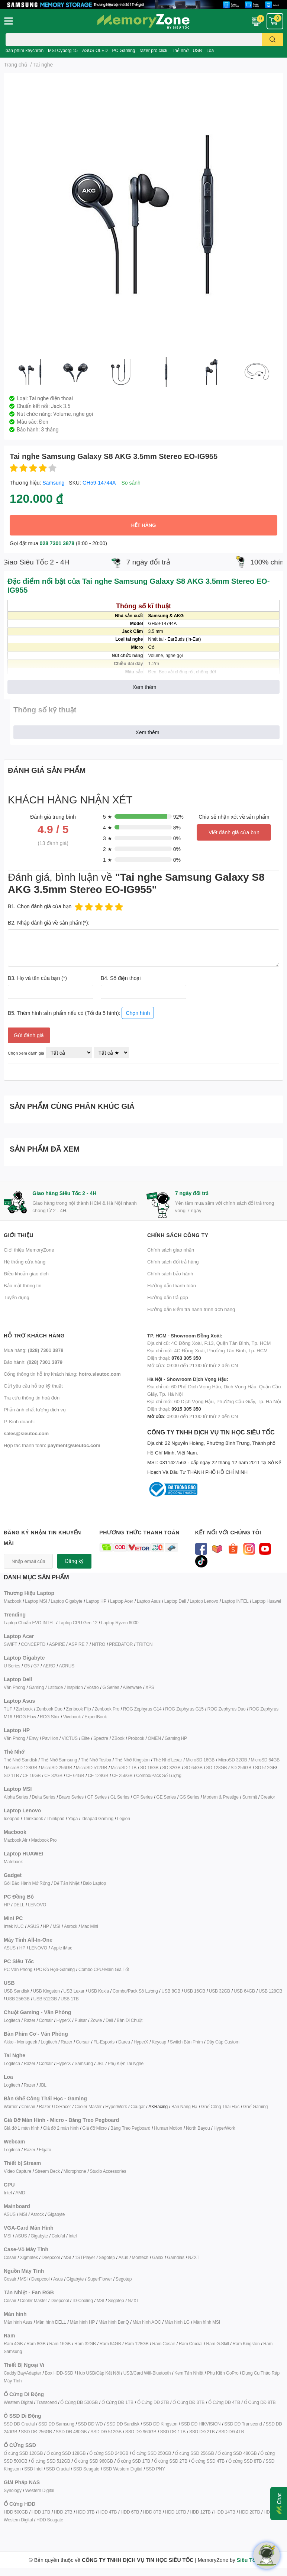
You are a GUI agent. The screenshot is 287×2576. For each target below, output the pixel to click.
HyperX (64, 2020)
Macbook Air (16, 1840)
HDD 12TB (200, 2512)
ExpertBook (95, 1716)
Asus (123, 2257)
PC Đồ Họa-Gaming (55, 1969)
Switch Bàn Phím (186, 2042)
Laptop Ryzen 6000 (120, 1622)
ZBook (118, 1738)
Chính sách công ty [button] (178, 1235)
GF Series (97, 1797)
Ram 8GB (35, 2343)
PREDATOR (121, 1644)
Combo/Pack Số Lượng (158, 1775)
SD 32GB (171, 1767)
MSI (56, 1926)
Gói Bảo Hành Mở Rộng (27, 1883)
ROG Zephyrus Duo (226, 1709)
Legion (123, 1818)
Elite (85, 1738)
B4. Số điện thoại (121, 978)
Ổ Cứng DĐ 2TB (153, 2402)
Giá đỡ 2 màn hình (61, 2128)
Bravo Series (71, 1797)
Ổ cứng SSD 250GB (151, 2453)
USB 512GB (45, 1998)
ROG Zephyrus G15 (184, 1709)
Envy (33, 1738)
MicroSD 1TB (123, 1767)
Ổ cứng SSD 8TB (245, 2461)
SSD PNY (155, 2469)
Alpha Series (16, 1797)
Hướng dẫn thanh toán (171, 1285)
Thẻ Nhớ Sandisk (20, 1760)
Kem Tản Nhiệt (188, 2373)
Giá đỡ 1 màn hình (21, 2128)
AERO (49, 1666)
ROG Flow (26, 1716)
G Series (110, 1687)
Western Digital (18, 2402)
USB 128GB (271, 1991)
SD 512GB (265, 1767)
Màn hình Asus (18, 2322)
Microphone (75, 2171)
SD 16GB (149, 1767)
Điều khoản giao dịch (26, 1273)
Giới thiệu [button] (18, 1235)
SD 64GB (193, 1767)
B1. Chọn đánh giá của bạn (39, 906)
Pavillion (50, 1738)
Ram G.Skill (217, 2343)
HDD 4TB (107, 2512)
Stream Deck (47, 2171)
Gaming (36, 1687)
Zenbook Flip (78, 1709)
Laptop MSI (36, 1601)
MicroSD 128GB (21, 1767)
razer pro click (153, 50)
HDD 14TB (224, 2512)
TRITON (144, 1644)
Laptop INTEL (235, 1601)
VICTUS (70, 1738)
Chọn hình (138, 1013)
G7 (36, 1666)
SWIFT (10, 1644)
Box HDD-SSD (59, 2373)
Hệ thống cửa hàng (24, 1262)
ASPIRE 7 (78, 1644)
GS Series (189, 1797)
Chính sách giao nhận (170, 1250)
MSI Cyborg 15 (63, 50)
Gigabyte (56, 2214)
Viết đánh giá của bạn (234, 832)
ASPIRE (57, 1644)
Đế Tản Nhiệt (66, 1883)
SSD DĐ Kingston (160, 2424)
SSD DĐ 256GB (36, 2431)
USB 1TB (70, 1998)
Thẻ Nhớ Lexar (167, 1760)
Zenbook (24, 1709)
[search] (272, 39)
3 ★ (107, 838)
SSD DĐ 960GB (141, 2431)
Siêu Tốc (247, 2560)
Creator (268, 1797)
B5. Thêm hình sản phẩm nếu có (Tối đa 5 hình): (81, 1012)
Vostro (93, 1687)
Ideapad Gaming (97, 1818)
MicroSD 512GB (91, 1767)
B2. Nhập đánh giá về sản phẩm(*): (49, 922)
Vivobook (72, 1716)
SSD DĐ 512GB (106, 2431)
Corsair (46, 2020)
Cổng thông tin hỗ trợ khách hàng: (62, 1374)
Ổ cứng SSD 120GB (23, 2453)
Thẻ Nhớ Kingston (132, 1760)
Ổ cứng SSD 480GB (237, 2453)
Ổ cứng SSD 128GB (66, 2453)
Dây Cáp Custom (222, 2042)
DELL (18, 1904)
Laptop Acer (121, 1601)
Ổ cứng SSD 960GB (93, 2461)
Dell (109, 2020)
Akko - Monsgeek (20, 2042)
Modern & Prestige (221, 1797)
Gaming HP (176, 1738)
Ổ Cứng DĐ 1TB (117, 2402)
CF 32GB (53, 1775)
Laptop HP (96, 1601)
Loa (210, 50)
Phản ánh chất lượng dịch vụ (35, 1409)
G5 (27, 1666)
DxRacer (62, 2106)
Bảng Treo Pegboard (130, 2128)
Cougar (137, 2106)
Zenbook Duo (49, 1709)
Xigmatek (29, 2257)
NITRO (98, 1644)
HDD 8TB (152, 2512)
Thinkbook (33, 1818)
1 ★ (107, 860)
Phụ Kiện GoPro (223, 2373)
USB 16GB (194, 1991)
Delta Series (43, 1797)
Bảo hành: (33, 1362)
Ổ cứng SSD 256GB (194, 2453)
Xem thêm (145, 687)
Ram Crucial (191, 2343)
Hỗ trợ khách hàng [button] (34, 1335)
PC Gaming (123, 50)
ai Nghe (136, 2063)
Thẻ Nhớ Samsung (59, 1760)
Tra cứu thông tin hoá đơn (31, 1398)
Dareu (124, 2042)
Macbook (12, 1601)
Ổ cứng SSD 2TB (170, 2461)
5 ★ (107, 816)
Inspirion (75, 1687)
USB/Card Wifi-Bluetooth (147, 2373)
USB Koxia (98, 1991)
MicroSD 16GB (200, 1760)
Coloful (58, 2236)
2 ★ (107, 849)
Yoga (73, 1818)
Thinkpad (55, 1818)
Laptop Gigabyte (66, 1601)
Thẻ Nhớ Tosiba (96, 1760)
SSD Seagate (86, 2469)
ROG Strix (49, 1716)
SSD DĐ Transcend (243, 2424)
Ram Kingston (245, 2343)
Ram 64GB (110, 2343)
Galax (157, 2257)
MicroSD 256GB (56, 1767)
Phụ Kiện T (118, 2063)
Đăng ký (74, 1561)
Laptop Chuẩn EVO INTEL (29, 1622)
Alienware (132, 1687)
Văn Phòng (14, 1687)
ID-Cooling (82, 2300)
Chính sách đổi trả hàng (173, 1262)
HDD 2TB (63, 2512)
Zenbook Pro (106, 1709)
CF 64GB (75, 1775)
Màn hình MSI (206, 2322)
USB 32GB (219, 1991)
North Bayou (198, 2128)
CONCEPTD (33, 1644)
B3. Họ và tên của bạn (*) (37, 978)
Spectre (100, 1738)
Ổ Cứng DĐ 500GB (79, 2402)
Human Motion (168, 2128)
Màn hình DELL (51, 2322)
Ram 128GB (136, 2343)
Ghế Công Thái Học (220, 2106)
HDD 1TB (41, 2512)
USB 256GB (18, 1998)
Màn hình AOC (146, 2322)
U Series (12, 1666)
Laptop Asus (149, 1601)
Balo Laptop (94, 1883)
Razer (29, 2020)
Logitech (12, 2020)
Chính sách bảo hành (170, 1273)
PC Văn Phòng (18, 1969)
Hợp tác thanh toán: (52, 1445)
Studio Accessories (108, 2171)
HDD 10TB (175, 2512)
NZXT (194, 2257)
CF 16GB (32, 1775)
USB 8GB (170, 1991)
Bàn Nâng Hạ (184, 2106)
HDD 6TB (129, 2512)
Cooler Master (88, 2106)
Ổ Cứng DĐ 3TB (188, 2402)
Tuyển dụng (16, 1297)
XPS (149, 1687)
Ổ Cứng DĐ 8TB (260, 2402)
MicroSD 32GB (232, 1760)
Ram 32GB (85, 2343)
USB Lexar (74, 1991)
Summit (249, 1797)
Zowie (96, 2020)
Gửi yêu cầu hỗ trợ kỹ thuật (33, 1386)
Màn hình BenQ (114, 2322)
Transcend (46, 2402)
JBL (100, 2063)
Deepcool (51, 2257)
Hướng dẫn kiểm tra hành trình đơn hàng (191, 1309)
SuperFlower (99, 2279)
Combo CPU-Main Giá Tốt (103, 1969)
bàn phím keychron (24, 50)
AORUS (66, 1666)
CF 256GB (122, 1775)
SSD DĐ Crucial (19, 2424)
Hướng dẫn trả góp (167, 1297)
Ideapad (11, 1818)
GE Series (166, 1797)
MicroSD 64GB (265, 1760)
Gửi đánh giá (29, 1035)
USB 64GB (244, 1991)
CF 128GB (98, 1775)
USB (197, 50)
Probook (136, 1738)
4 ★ (107, 827)
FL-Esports (104, 2042)
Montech (140, 2257)
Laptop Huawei (266, 1601)
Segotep (107, 2257)
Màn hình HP (82, 2322)
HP (7, 1904)
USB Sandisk (16, 1991)
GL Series (119, 1797)
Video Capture (17, 2171)
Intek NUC (14, 1926)
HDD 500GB (16, 2512)
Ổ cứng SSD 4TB (208, 2461)
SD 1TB (11, 1775)
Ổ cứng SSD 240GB (108, 2453)
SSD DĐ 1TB (173, 2431)
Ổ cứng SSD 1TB (133, 2461)
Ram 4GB (13, 2343)
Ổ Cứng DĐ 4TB (224, 2402)
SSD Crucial (58, 2469)
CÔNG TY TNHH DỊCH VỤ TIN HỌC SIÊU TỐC (215, 1452)
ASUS (33, 1926)
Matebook (13, 1861)
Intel (8, 2192)
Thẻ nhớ (180, 50)
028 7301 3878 (57, 543)
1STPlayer (85, 2257)
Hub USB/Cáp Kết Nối (98, 2373)
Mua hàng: (33, 1350)
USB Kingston (46, 1991)
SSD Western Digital (122, 2469)
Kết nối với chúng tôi (228, 1532)
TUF (8, 1709)
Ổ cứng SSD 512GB (50, 2461)
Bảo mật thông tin (22, 1285)
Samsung (53, 482)
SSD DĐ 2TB (202, 2431)
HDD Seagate (49, 2519)
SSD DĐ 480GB (71, 2431)
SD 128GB (216, 1767)
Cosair (10, 2257)
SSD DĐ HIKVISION (200, 2424)
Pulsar (80, 2020)
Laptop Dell (175, 1601)
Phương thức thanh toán (139, 1532)
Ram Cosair (163, 2343)
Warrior (10, 2106)
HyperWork (116, 2106)
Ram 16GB (60, 2343)
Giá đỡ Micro (94, 2128)
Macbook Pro (44, 1840)
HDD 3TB (85, 2512)
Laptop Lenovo (204, 1601)
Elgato (45, 2149)
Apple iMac (61, 1948)
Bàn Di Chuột (129, 2020)
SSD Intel (33, 2469)
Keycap (159, 2042)
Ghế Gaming (255, 2106)
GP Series (143, 1797)
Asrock (70, 1926)
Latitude (55, 1687)
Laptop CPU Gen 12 (77, 1622)
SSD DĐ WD (90, 2424)
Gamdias (175, 2257)
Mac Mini (89, 1926)
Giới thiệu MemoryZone (29, 1250)
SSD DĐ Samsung (56, 2424)
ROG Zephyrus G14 (142, 1709)
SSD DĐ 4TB (231, 2431)
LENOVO (37, 1904)
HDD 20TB (249, 2512)
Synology (13, 2490)
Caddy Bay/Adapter (22, 2373)
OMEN (154, 1738)
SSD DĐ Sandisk (122, 2424)
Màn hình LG (177, 2322)
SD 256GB (240, 1767)
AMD (20, 2192)
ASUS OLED (95, 50)
